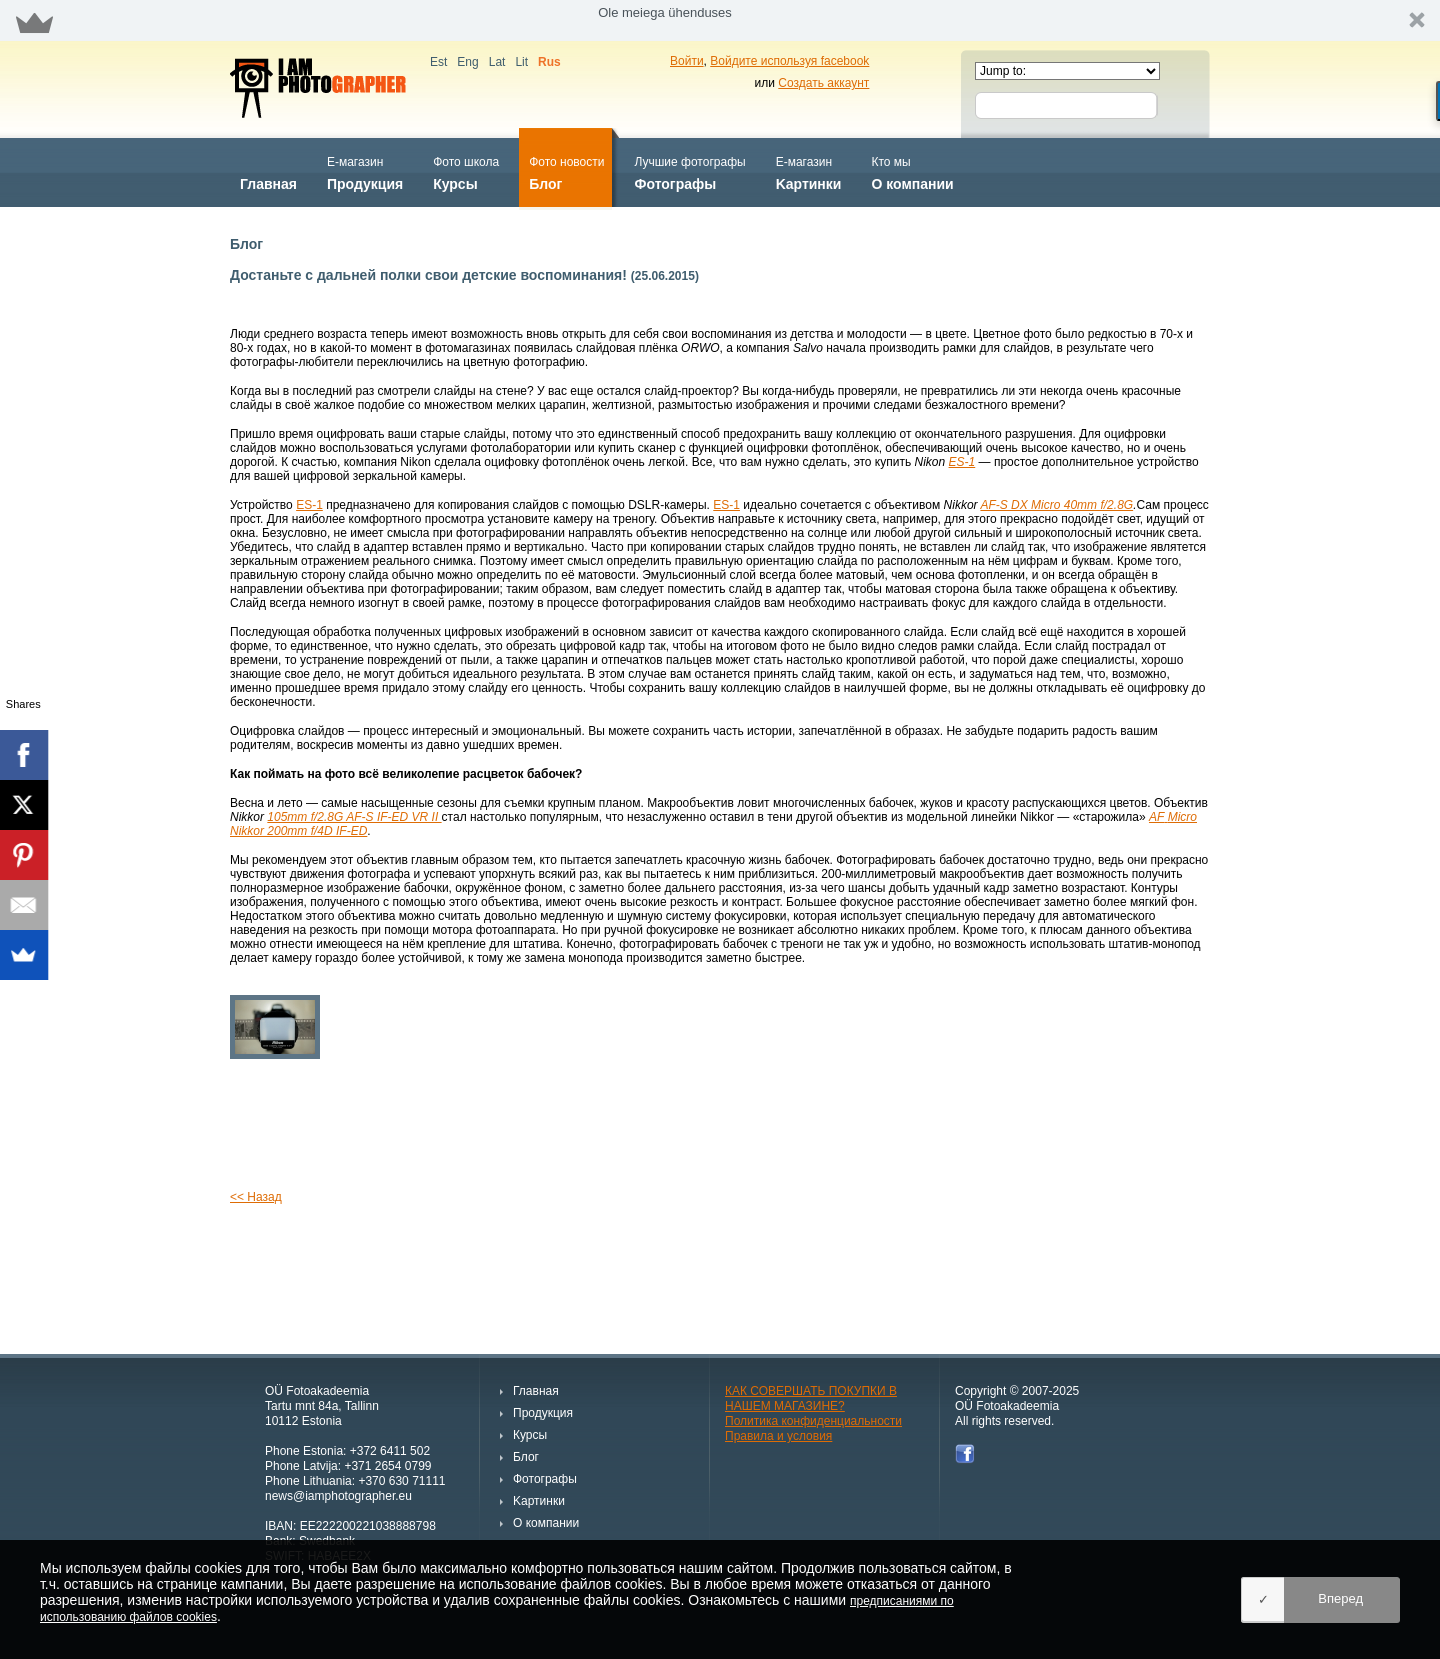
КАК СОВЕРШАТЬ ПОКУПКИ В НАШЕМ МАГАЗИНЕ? (811, 1398)
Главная (268, 171)
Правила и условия (778, 1436)
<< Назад (256, 1197)
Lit (521, 62)
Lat (497, 62)
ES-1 (962, 462)
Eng (467, 62)
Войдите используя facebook (789, 61)
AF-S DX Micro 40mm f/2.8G (1056, 505)
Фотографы (689, 171)
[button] (720, 20)
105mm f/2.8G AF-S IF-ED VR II (354, 817)
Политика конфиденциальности (813, 1421)
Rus (549, 62)
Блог (566, 171)
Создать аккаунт (823, 83)
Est (438, 62)
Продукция (365, 171)
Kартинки (809, 171)
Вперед (1340, 1598)
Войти (687, 61)
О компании (912, 171)
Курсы (466, 171)
